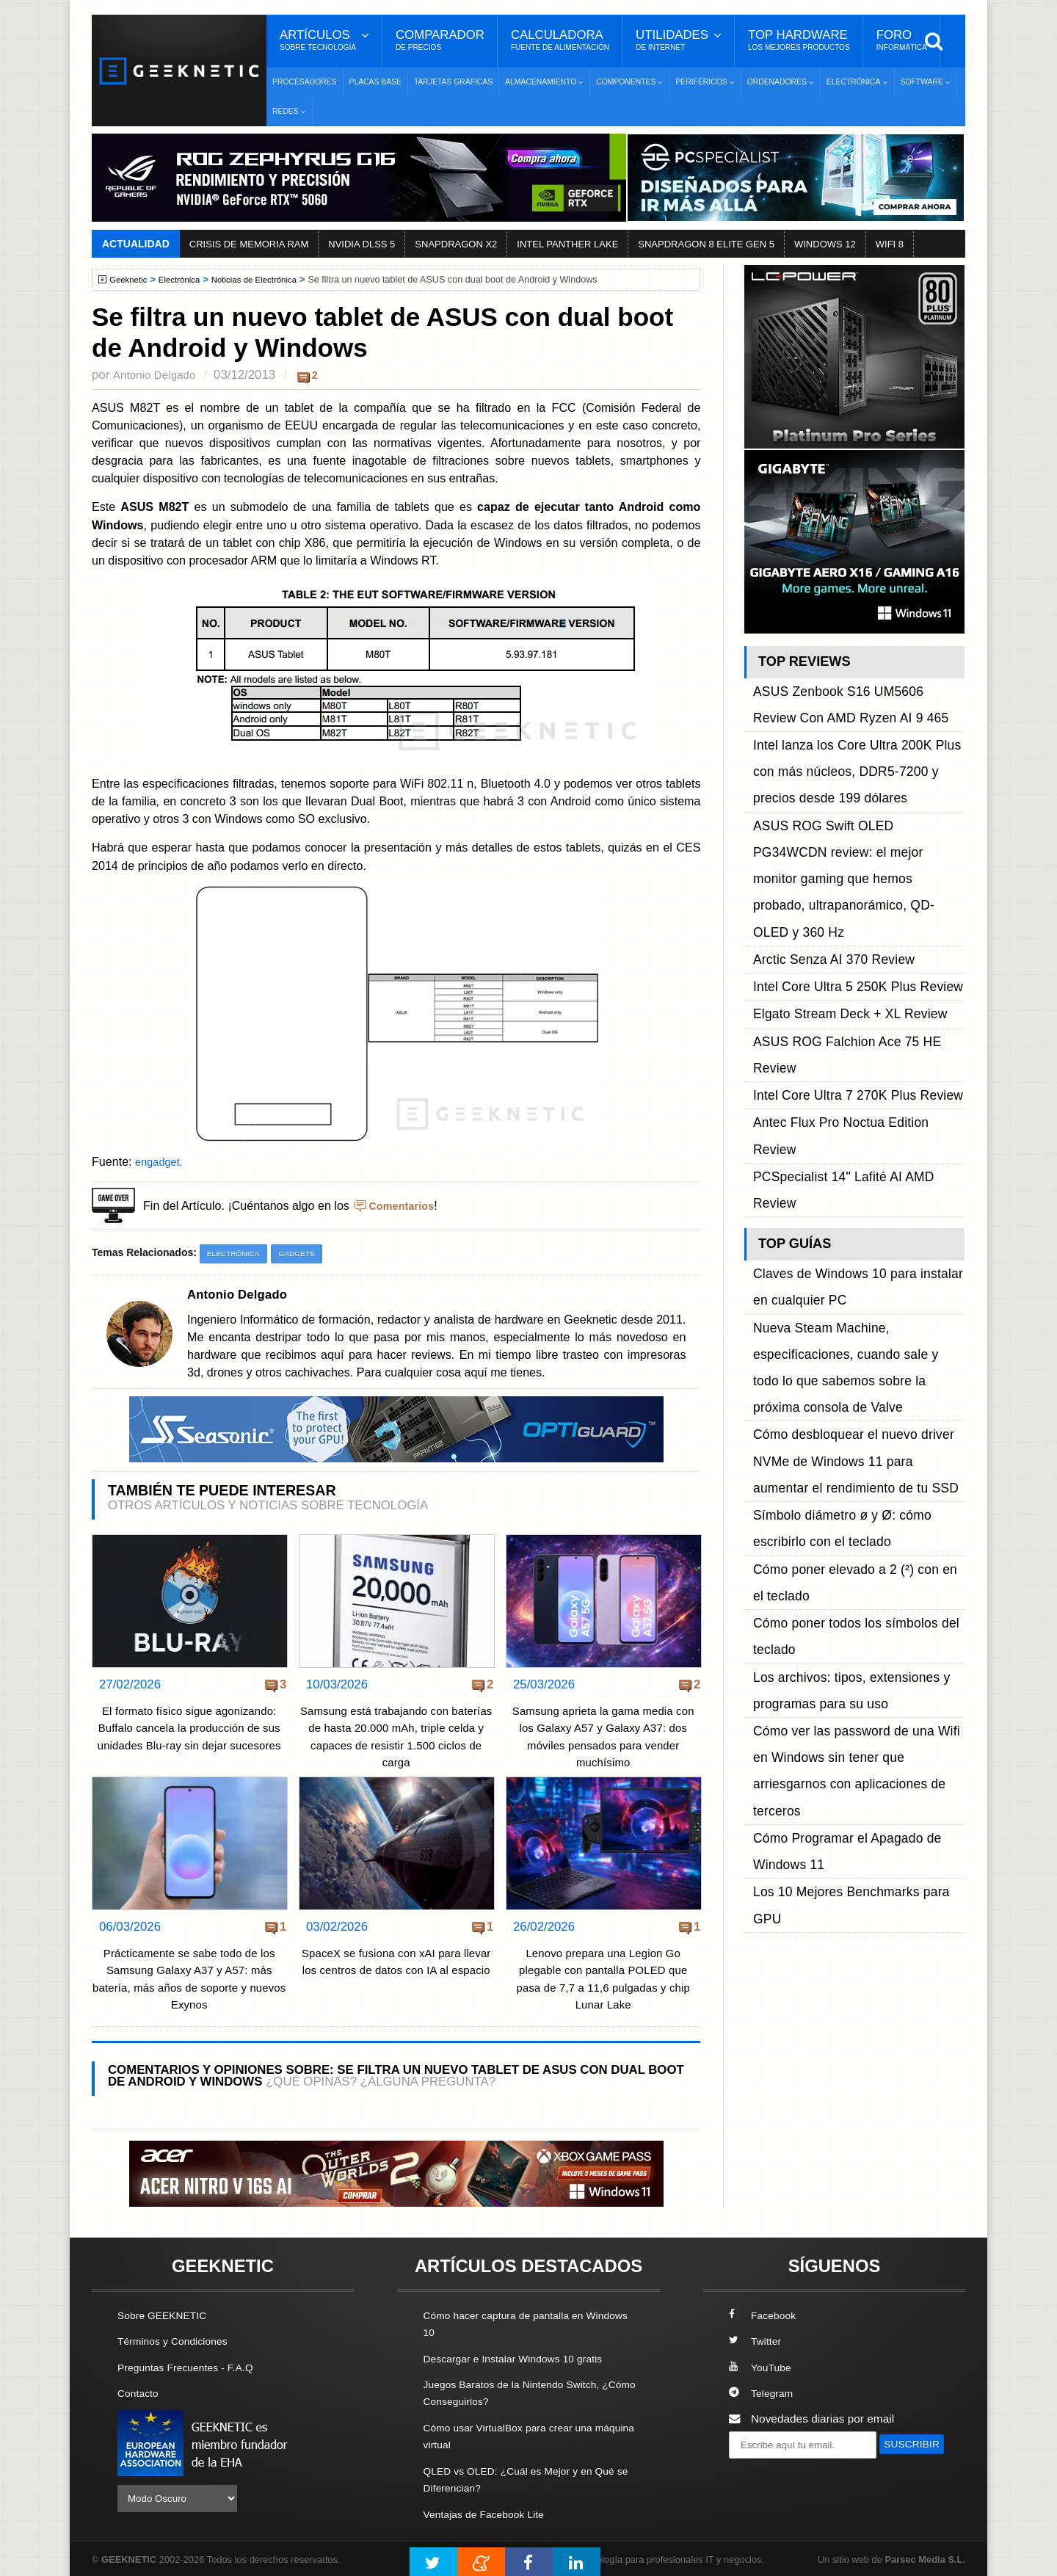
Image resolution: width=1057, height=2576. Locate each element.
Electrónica (185, 280)
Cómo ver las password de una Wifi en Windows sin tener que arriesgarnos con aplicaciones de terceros (854, 1274)
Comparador (440, 40)
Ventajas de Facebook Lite (490, 2512)
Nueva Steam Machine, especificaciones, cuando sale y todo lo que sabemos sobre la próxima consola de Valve (857, 1043)
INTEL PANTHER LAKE (567, 244)
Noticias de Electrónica (267, 280)
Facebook (765, 2316)
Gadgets (304, 1253)
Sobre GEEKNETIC (166, 2316)
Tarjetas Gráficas (453, 82)
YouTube (762, 2367)
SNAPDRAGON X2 (456, 244)
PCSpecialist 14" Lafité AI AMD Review (850, 935)
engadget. (161, 1161)
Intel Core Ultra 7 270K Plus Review (843, 901)
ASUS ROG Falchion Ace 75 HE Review (854, 884)
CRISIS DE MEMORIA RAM (249, 244)
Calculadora (560, 40)
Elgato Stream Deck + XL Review (836, 867)
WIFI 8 (890, 244)
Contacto (140, 2393)
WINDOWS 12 (825, 244)
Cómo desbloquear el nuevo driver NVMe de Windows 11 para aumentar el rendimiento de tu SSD (856, 1092)
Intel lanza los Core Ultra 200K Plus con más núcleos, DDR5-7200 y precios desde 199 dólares (853, 735)
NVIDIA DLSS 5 (361, 244)
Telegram (763, 2393)
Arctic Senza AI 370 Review (822, 833)
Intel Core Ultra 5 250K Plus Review (843, 850)
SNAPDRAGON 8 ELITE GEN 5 (706, 244)
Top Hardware (799, 40)
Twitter (756, 2341)
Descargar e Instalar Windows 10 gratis (522, 2358)
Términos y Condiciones (178, 2341)
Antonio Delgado (157, 375)
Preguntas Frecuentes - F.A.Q (192, 2367)
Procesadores (304, 82)
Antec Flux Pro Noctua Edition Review (848, 918)
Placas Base (375, 82)
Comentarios (404, 1205)
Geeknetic (131, 280)
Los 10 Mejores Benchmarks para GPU (851, 1340)
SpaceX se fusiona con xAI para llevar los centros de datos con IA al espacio (396, 1971)
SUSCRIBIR (764, 2471)
